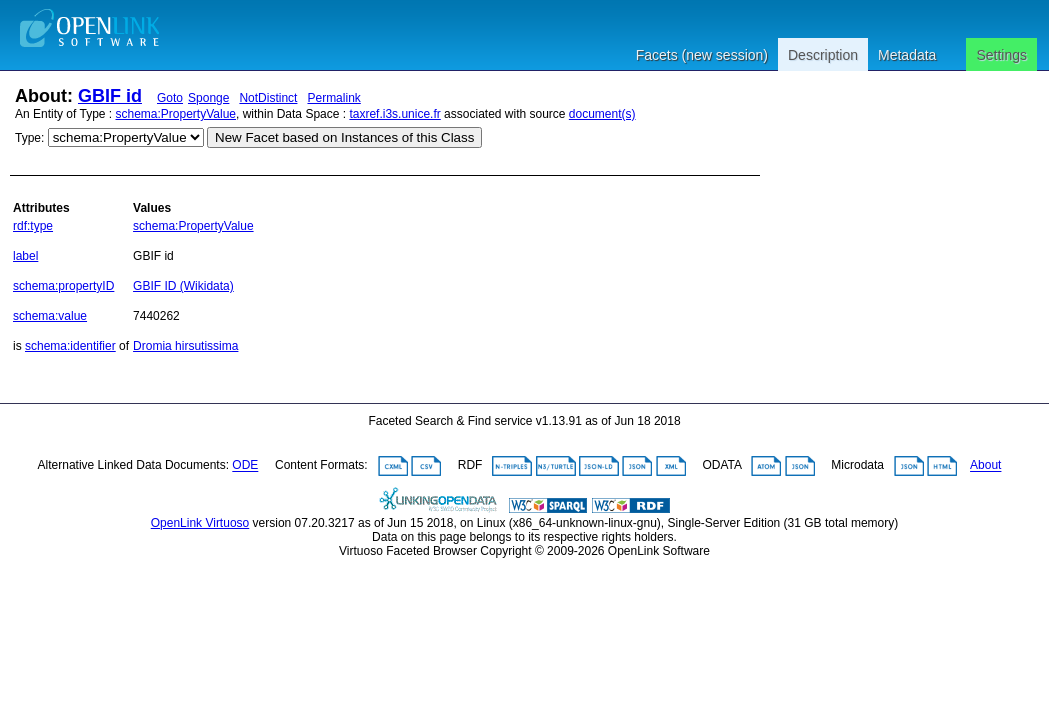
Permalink (333, 98)
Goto (170, 98)
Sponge (208, 98)
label (25, 256)
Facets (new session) (702, 55)
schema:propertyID (63, 286)
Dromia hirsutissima (185, 346)
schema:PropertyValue (176, 114)
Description (823, 55)
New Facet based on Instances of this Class (344, 137)
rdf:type (33, 226)
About (985, 466)
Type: (29, 138)
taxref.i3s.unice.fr (394, 114)
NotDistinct (268, 98)
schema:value (50, 316)
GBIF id (110, 96)
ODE (245, 466)
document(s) (602, 114)
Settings (1001, 55)
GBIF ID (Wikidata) (183, 286)
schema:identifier (70, 346)
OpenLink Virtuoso (200, 523)
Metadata (907, 55)
